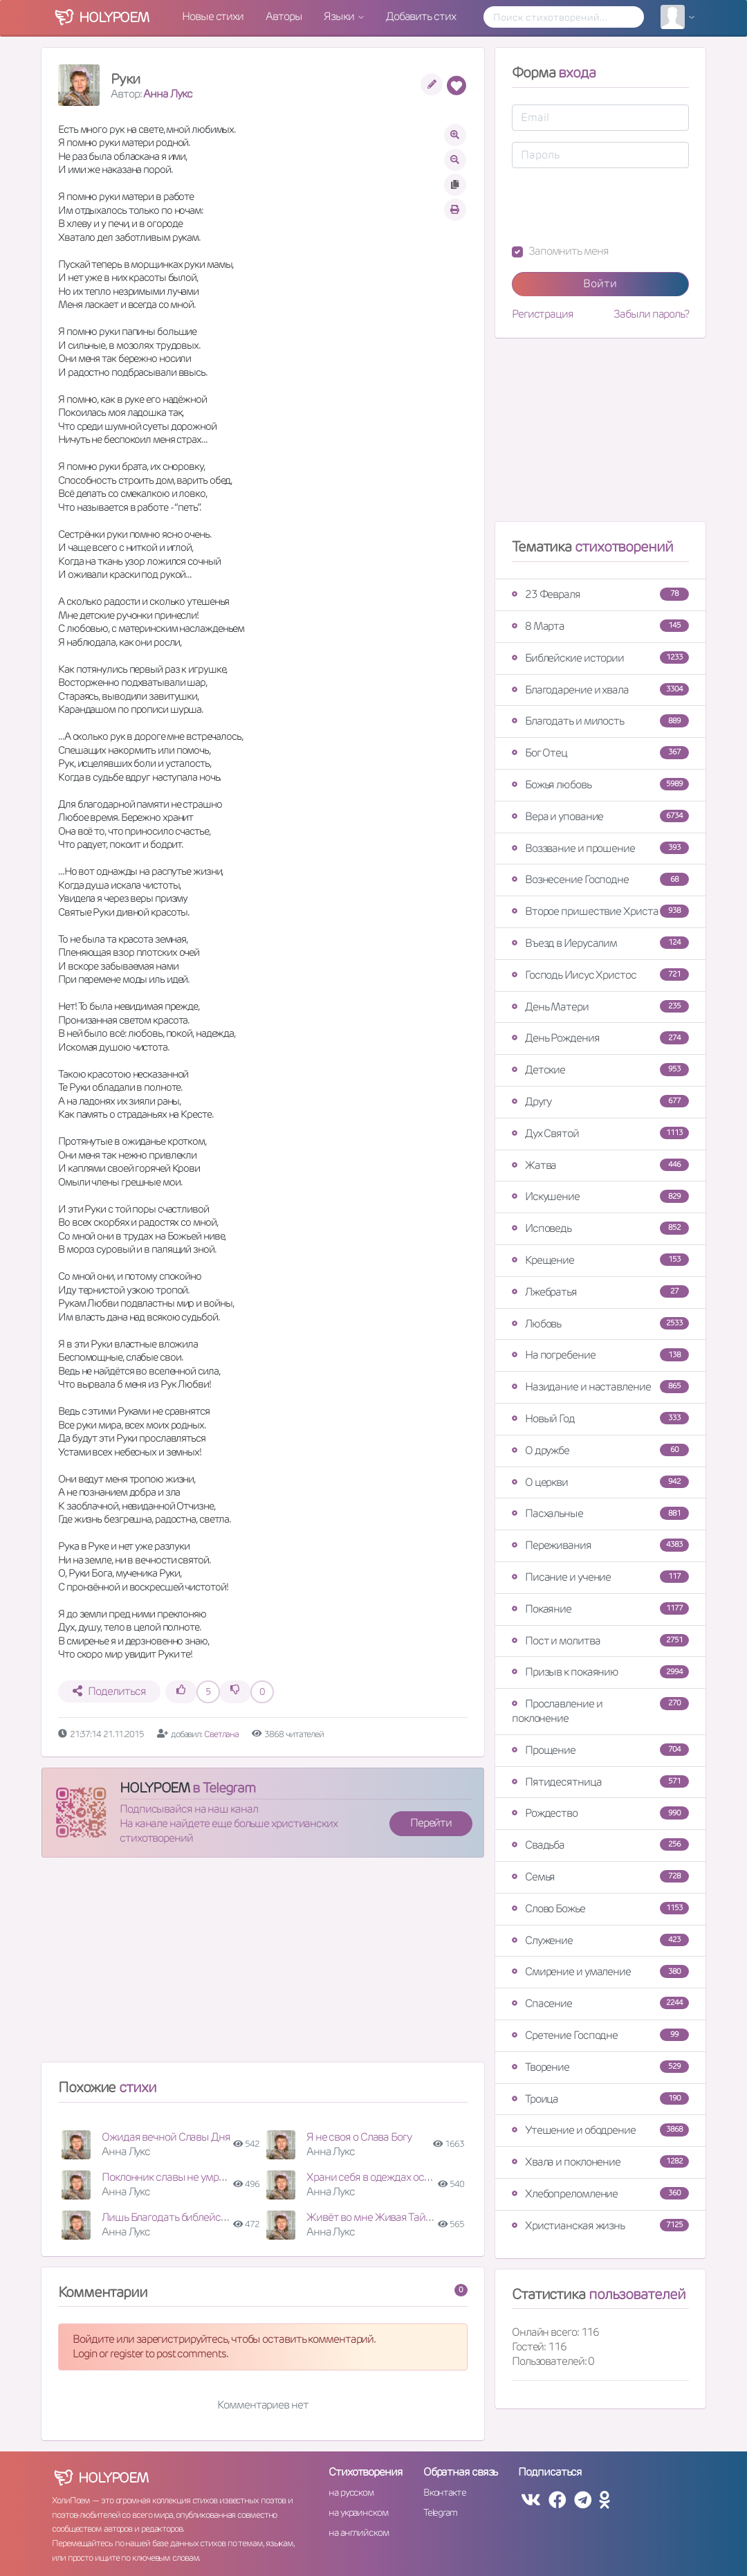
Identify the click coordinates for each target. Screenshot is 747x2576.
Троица (600, 2099)
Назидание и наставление (600, 1386)
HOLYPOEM (155, 1788)
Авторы (284, 16)
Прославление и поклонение (600, 1710)
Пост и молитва (600, 1640)
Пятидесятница (600, 1782)
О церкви (600, 1482)
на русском (351, 2492)
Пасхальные (600, 1513)
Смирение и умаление (600, 1971)
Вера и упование (600, 816)
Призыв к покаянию (600, 1672)
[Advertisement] (263, 1965)
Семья (600, 1876)
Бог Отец (600, 752)
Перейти (431, 1822)
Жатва (600, 1165)
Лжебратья (600, 1292)
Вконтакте (444, 2492)
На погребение (600, 1355)
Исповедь (600, 1228)
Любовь (600, 1323)
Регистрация (542, 314)
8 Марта (600, 626)
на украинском (358, 2512)
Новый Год (600, 1418)
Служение (600, 1940)
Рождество (600, 1813)
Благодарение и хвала (600, 689)
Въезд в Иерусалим (600, 943)
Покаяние (600, 1609)
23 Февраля (600, 594)
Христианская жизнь (600, 2225)
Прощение (600, 1750)
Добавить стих (421, 16)
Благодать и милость (600, 721)
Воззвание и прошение (600, 848)
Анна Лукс (167, 94)
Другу (600, 1101)
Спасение (600, 2003)
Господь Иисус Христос (600, 975)
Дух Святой (600, 1133)
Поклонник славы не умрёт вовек (180, 2177)
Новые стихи (212, 16)
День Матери (600, 1006)
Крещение (600, 1260)
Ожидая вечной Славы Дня (166, 2137)
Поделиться (109, 1691)
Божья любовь (600, 784)
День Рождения (600, 1038)
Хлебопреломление (600, 2193)
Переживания (600, 1545)
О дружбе (600, 1450)
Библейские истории (600, 658)
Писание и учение (600, 1577)
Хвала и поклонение (600, 2162)
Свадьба (600, 1845)
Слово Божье (600, 1908)
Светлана (222, 1734)
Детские (600, 1069)
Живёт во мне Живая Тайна (371, 2217)
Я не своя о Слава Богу (359, 2137)
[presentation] (617, 206)
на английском (359, 2532)
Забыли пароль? (651, 314)
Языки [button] (340, 16)
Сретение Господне (600, 2035)
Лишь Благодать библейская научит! (188, 2217)
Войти (600, 283)
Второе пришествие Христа (600, 911)
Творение (600, 2067)
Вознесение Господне (600, 879)
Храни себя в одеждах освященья (385, 2177)
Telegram (440, 2512)
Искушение (600, 1196)
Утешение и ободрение (600, 2130)
